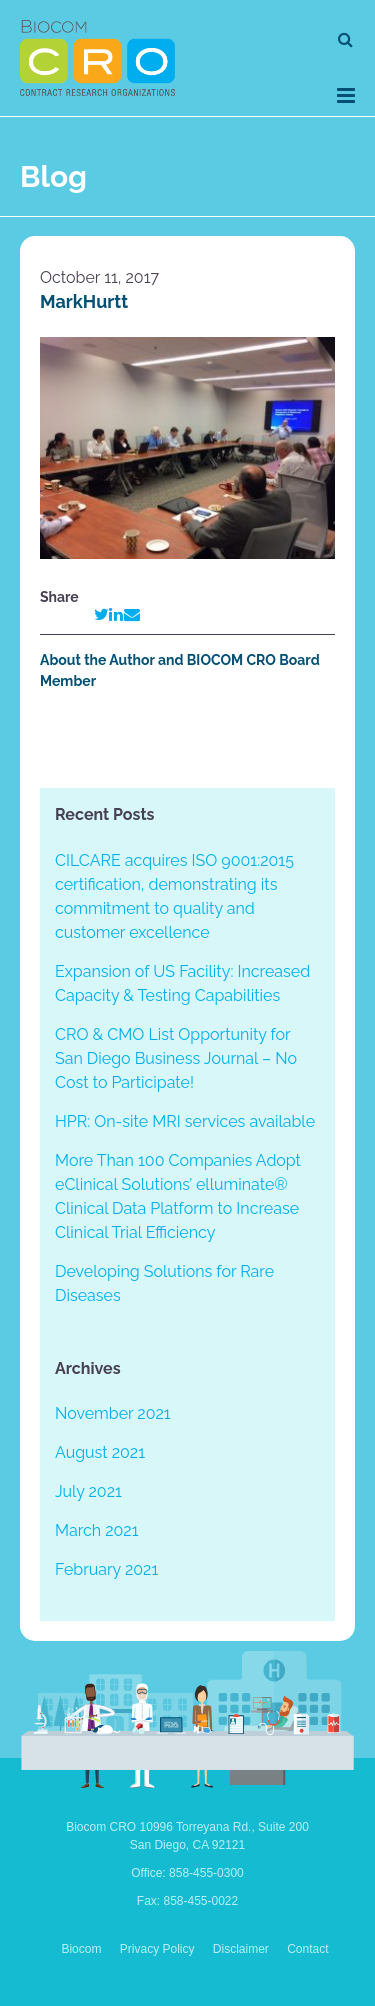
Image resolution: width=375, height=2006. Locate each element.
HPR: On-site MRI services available (185, 1121)
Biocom (81, 1949)
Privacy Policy (157, 1949)
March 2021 (97, 1530)
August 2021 (100, 1452)
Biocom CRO (97, 58)
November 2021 (113, 1413)
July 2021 (88, 1491)
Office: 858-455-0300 (187, 1873)
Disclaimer (241, 1949)
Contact (307, 1949)
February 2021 (106, 1569)
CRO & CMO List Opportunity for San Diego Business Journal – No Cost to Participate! (176, 1058)
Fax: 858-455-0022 (187, 1901)
